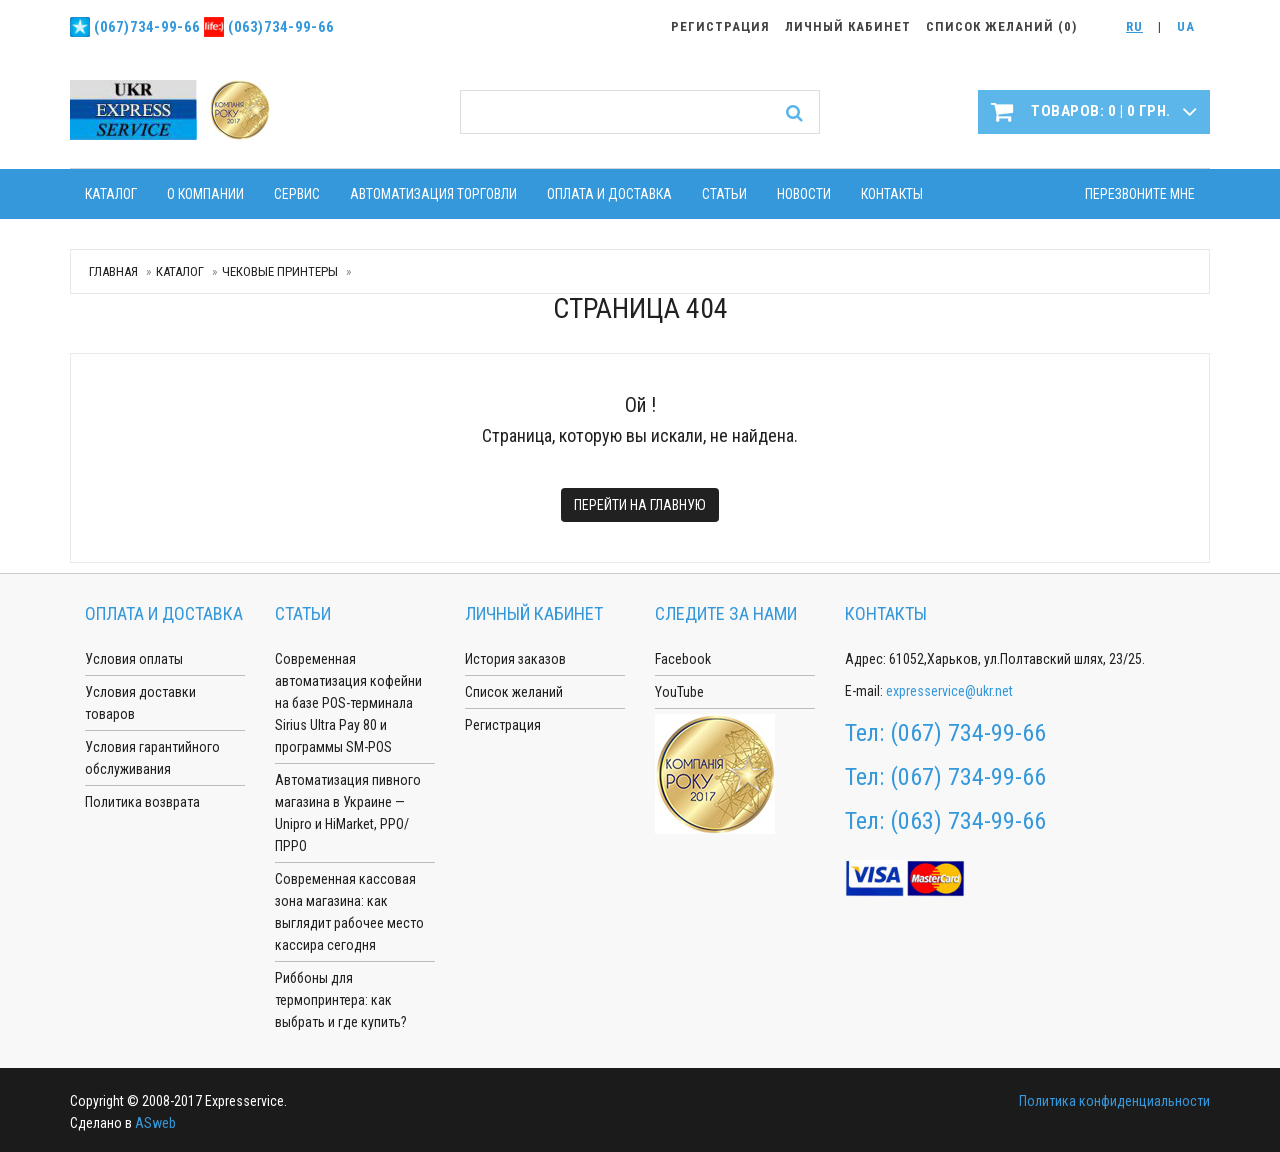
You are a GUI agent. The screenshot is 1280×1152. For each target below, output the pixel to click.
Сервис (297, 194)
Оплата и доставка (609, 194)
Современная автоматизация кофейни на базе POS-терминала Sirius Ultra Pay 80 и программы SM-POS (348, 703)
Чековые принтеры (280, 271)
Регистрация (503, 725)
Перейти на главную (640, 505)
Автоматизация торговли (433, 194)
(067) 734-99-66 (968, 733)
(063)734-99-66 (281, 27)
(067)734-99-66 (147, 27)
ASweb (155, 1123)
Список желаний (514, 692)
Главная (113, 271)
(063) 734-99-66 (968, 821)
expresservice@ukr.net (949, 691)
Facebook (683, 659)
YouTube (679, 692)
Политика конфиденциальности (1114, 1101)
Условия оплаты (134, 659)
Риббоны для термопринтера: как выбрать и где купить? (341, 1000)
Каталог (111, 194)
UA (1186, 26)
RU (1134, 26)
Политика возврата (142, 802)
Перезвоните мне (1140, 194)
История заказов (515, 659)
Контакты (892, 194)
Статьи (724, 194)
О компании (205, 194)
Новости (804, 194)
